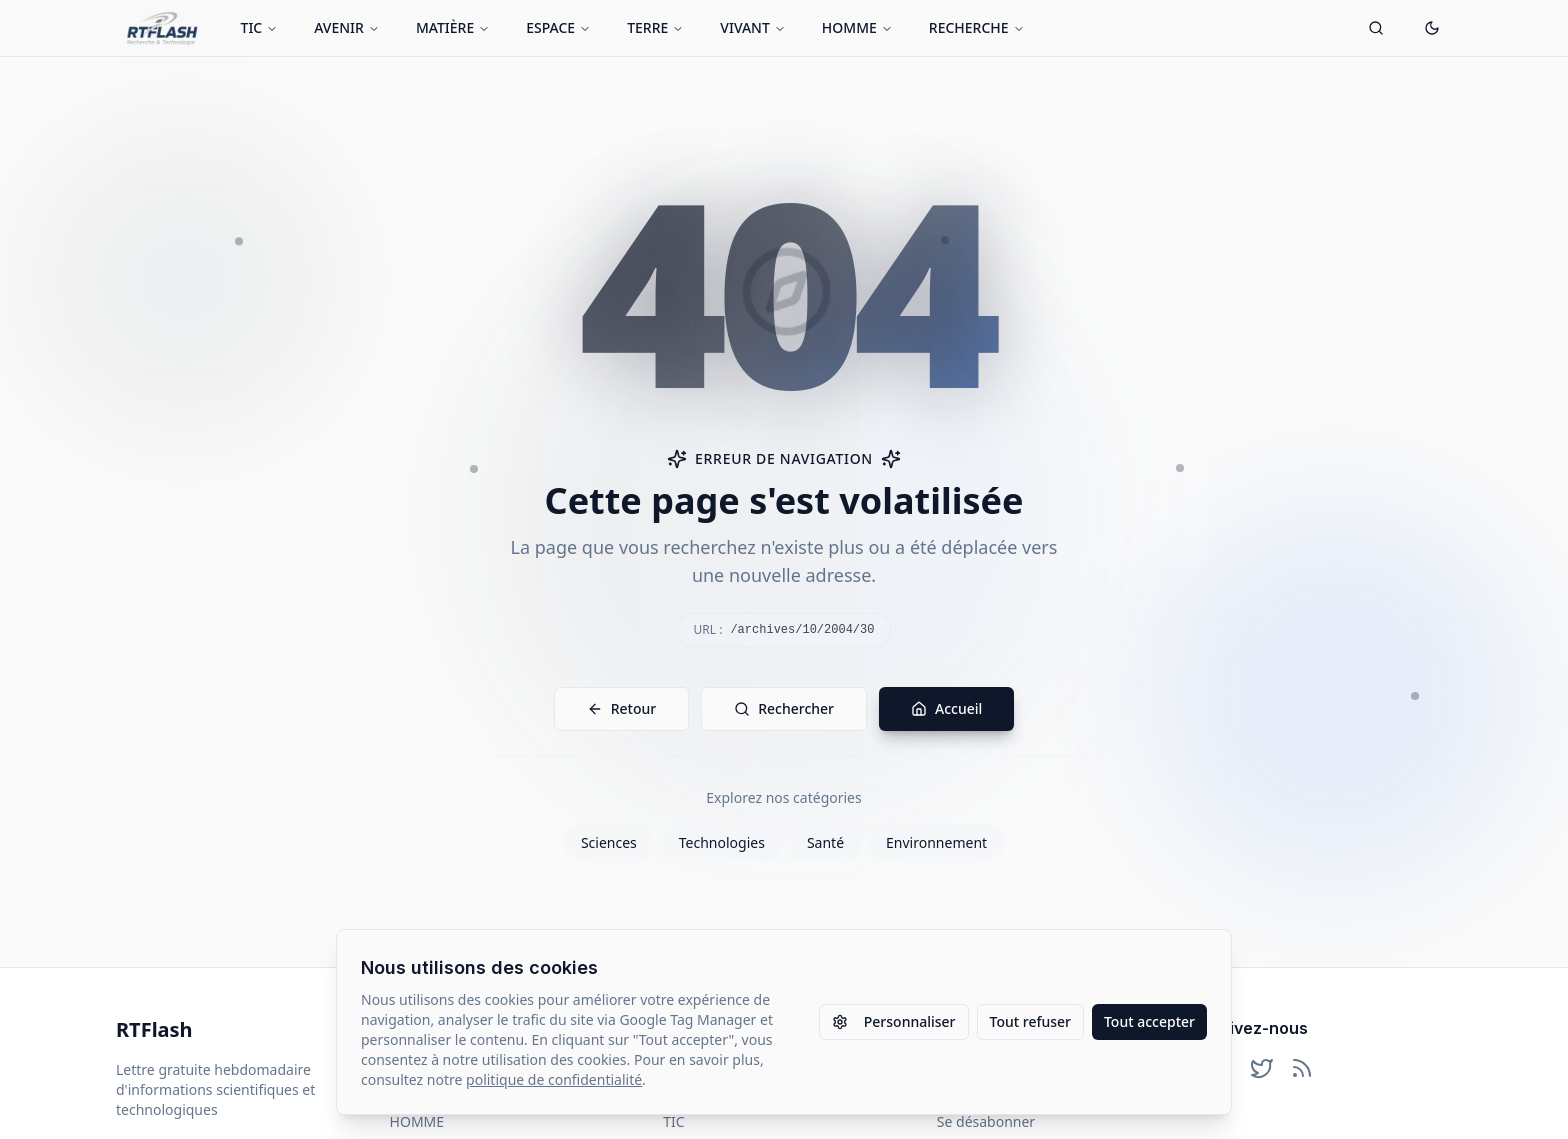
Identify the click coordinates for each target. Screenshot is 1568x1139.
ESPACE (558, 27)
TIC (260, 27)
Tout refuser (1030, 1021)
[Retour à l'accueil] (162, 28)
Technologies (722, 842)
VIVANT (753, 27)
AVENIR (347, 27)
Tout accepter (1149, 1021)
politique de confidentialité (554, 1079)
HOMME (857, 27)
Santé (825, 842)
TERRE (655, 27)
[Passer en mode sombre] (1432, 28)
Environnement (936, 842)
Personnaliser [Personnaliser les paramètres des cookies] (894, 1021)
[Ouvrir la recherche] (1376, 28)
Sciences (609, 842)
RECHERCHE (977, 27)
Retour (622, 708)
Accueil (946, 708)
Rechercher (784, 708)
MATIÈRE (453, 27)
